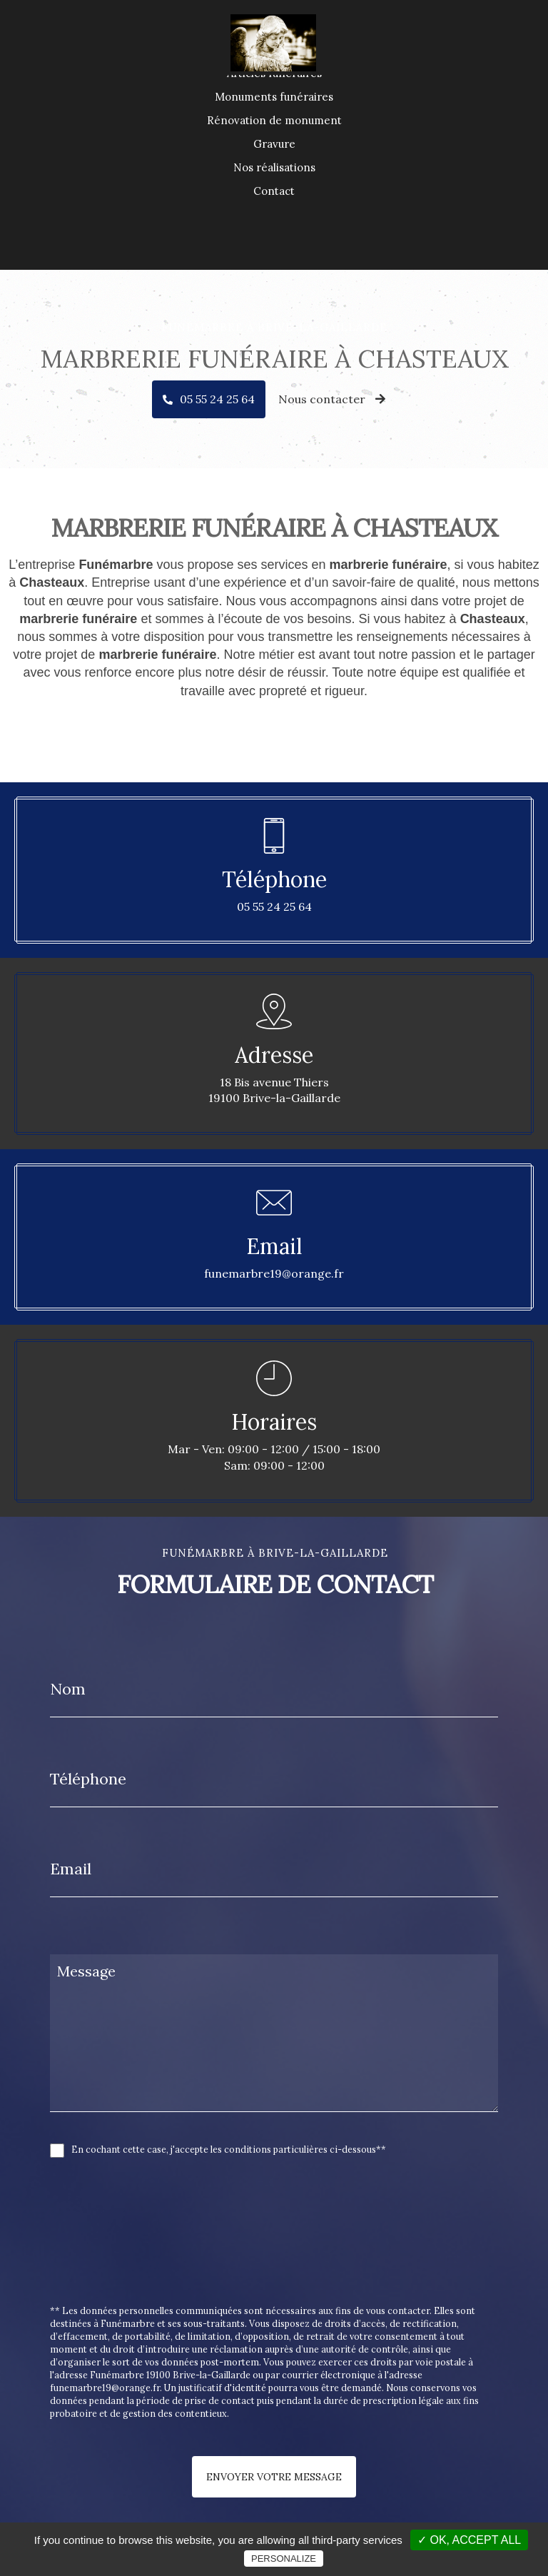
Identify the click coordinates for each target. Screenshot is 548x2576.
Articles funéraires (274, 123)
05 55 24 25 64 (217, 399)
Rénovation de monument (274, 170)
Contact (274, 241)
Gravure (274, 194)
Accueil (274, 99)
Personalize (283, 2558)
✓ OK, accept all (469, 2540)
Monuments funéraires (274, 146)
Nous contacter (331, 399)
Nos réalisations (274, 217)
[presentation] (201, 2262)
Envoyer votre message (274, 2476)
